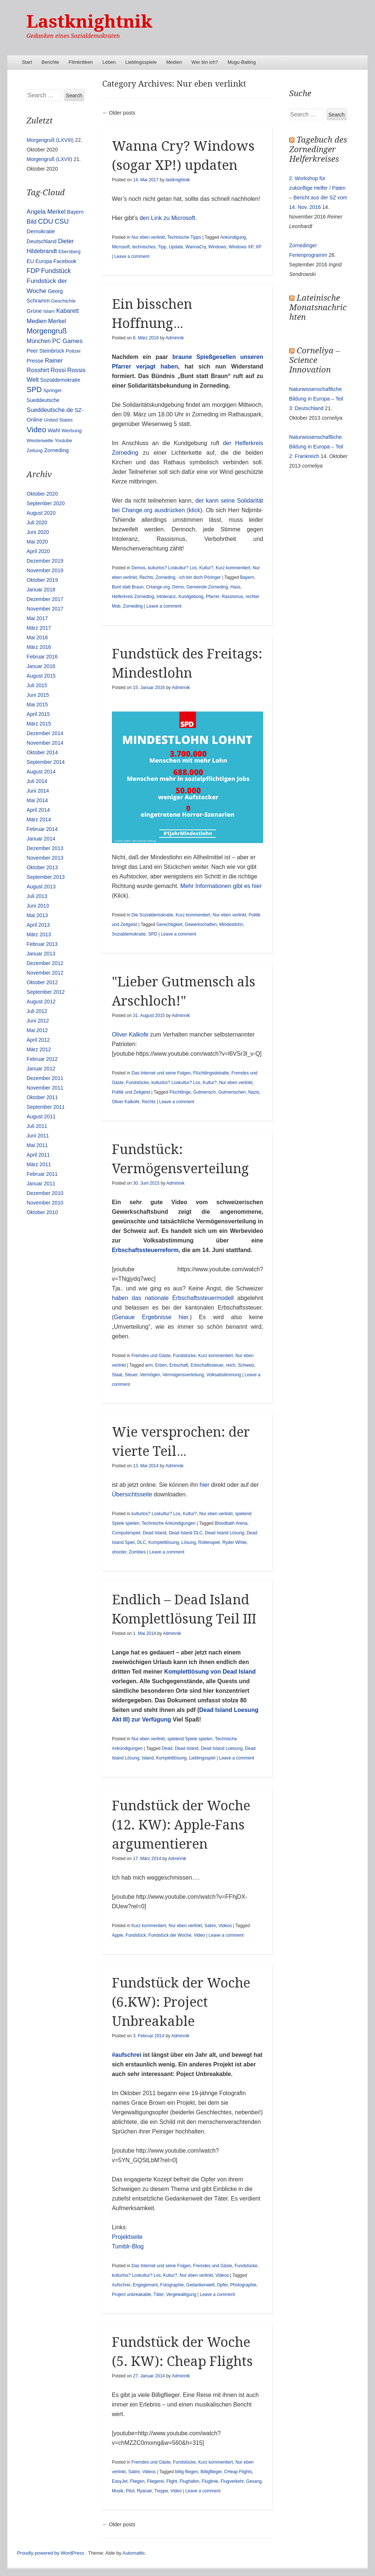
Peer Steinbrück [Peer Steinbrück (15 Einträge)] (45, 351)
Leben (109, 62)
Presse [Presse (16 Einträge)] (34, 361)
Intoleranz (166, 596)
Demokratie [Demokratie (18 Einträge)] (40, 231)
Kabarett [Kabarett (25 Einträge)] (67, 310)
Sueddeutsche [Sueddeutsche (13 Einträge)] (42, 400)
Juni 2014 (37, 791)
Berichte (50, 62)
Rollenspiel (209, 1542)
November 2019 (44, 570)
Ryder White (234, 1542)
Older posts (118, 113)
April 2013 (38, 925)
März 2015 (38, 724)
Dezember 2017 (44, 599)
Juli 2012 (36, 1011)
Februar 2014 (41, 829)
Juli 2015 (36, 685)
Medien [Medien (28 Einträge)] (36, 321)
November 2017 (44, 609)
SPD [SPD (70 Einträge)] (34, 389)
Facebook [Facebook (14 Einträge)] (64, 261)
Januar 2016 (40, 666)
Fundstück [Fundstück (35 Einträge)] (56, 271)
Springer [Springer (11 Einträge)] (52, 390)
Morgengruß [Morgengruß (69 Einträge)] (46, 331)
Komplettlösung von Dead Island (210, 1671)
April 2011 (38, 1155)
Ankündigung (233, 237)
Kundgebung (191, 596)
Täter (158, 2294)
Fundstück (135, 1935)
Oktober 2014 (42, 752)
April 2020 (38, 551)
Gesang (254, 2481)
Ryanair (144, 2490)
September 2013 (45, 877)
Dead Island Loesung (222, 1748)
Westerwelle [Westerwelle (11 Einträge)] (39, 440)
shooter (119, 1552)
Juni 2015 (37, 695)
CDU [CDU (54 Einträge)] (45, 221)
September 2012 (45, 992)
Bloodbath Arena (231, 1523)
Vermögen (150, 1374)
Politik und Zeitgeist (131, 1092)
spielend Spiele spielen (190, 1738)
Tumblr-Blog (128, 2246)
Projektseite (127, 2237)
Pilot (130, 2490)
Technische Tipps (184, 237)
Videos (224, 1925)
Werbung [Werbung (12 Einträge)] (71, 430)
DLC (141, 1542)
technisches (143, 246)
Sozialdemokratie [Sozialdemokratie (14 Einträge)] (60, 380)
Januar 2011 (40, 1183)
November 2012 (44, 973)
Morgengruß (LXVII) (49, 159)
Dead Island (154, 1532)
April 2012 (38, 1040)
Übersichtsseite (133, 1494)
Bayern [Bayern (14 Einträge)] (75, 212)
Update (176, 246)
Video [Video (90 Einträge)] (36, 429)
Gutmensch (204, 1092)
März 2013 (38, 934)
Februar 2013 (41, 944)
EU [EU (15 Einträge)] (30, 261)
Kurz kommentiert (233, 567)
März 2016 (38, 647)
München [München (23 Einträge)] (38, 341)
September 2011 (45, 1107)
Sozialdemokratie (129, 934)
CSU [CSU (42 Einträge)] (62, 221)
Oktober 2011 (42, 1097)
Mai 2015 (37, 704)
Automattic (134, 2553)
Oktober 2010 (42, 1212)
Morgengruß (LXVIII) (50, 140)
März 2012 (38, 1049)
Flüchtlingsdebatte (211, 1073)
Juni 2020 (37, 532)
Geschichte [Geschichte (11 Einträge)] (63, 301)
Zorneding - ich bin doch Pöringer (188, 577)
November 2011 (44, 1088)
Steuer (131, 1374)
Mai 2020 (37, 542)
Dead (167, 1748)
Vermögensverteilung (183, 1374)
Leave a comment (131, 256)
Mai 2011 (37, 1145)
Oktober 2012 (42, 982)
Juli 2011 (36, 1126)
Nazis (253, 1092)
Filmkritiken (81, 62)
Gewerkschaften (201, 924)
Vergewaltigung (181, 2294)
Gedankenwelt (200, 2284)
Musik (117, 2490)
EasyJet (120, 2481)
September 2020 (45, 503)
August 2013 (41, 886)
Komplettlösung (163, 1542)
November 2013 (44, 858)
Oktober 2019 (42, 580)
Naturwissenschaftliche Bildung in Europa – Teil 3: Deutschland (316, 398)
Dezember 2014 (44, 733)
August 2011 (41, 1116)
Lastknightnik (89, 21)
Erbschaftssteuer (207, 1365)
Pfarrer (212, 596)
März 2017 (38, 628)
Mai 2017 (37, 618)
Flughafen (189, 2481)
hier (204, 1485)
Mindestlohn (231, 924)
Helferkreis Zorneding (133, 596)
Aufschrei (121, 2284)
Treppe (161, 2490)
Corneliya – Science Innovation (314, 360)
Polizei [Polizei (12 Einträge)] (73, 351)
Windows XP (241, 246)
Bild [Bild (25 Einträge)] (31, 221)
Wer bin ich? (204, 62)
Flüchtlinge (180, 1092)
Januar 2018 (40, 590)
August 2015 (41, 676)
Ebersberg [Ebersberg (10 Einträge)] (70, 251)
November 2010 (44, 1203)
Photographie (243, 2284)
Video (199, 1935)
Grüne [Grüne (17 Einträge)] (34, 311)
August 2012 (41, 1001)
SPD (153, 934)
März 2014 (38, 819)
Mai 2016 (37, 637)
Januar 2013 (40, 954)
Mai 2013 (37, 915)
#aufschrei (126, 2055)
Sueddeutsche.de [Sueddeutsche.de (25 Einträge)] (49, 409)
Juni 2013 (37, 906)
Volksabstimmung (223, 1374)
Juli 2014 (36, 781)
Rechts (146, 577)
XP (259, 246)
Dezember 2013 (44, 848)
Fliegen (137, 2481)
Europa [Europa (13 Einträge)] (43, 261)
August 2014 (41, 772)
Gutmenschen (232, 1092)
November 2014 (44, 743)
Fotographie (172, 2284)
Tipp (162, 246)
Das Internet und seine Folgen (161, 1073)
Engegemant (145, 2284)
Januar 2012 (40, 1069)
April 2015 (38, 714)
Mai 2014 (37, 800)
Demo (178, 587)
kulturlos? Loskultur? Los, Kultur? (180, 567)
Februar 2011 (41, 1174)
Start (27, 62)
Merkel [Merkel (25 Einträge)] (57, 321)
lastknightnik (178, 179)
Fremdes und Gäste (150, 1355)
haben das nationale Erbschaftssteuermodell (174, 1298)
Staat (117, 1374)
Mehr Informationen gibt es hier (221, 886)
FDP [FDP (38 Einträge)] (33, 271)
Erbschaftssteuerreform (145, 1250)
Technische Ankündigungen (168, 1523)
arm (149, 1365)
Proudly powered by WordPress (50, 2553)
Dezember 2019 (44, 561)
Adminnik (175, 337)
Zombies (137, 1552)
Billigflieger (211, 2471)
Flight (171, 2481)
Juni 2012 (37, 1021)
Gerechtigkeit (169, 924)
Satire (210, 1925)
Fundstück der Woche (169, 1935)
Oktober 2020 (42, 494)
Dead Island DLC (185, 1532)
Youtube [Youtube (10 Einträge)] (63, 440)
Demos (138, 567)
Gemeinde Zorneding (207, 587)
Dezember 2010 (44, 1193)
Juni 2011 (37, 1136)
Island (147, 1758)
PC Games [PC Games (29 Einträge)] (67, 341)
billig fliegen (186, 2471)
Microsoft (121, 246)
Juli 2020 (36, 522)
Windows (217, 246)
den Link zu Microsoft (167, 218)
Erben (161, 1365)
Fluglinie (210, 2481)
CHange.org (158, 587)
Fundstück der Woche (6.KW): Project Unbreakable (181, 2002)
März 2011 (38, 1164)
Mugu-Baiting (241, 62)
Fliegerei (155, 2481)
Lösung (188, 1542)
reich (231, 1365)
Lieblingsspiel (202, 1758)
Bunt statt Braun (128, 587)
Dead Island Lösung (224, 1532)
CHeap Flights (238, 2471)
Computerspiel (126, 1532)
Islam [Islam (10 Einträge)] (49, 311)
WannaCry (195, 246)
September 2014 (45, 762)
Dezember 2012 (44, 963)
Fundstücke (137, 1082)
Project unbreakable (131, 2294)
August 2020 (41, 513)
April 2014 (38, 810)
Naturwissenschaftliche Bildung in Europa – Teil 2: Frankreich (316, 446)
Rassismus (232, 596)
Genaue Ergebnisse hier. (152, 1317)
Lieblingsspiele (140, 62)
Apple (117, 1935)
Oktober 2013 (42, 867)
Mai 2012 (37, 1030)
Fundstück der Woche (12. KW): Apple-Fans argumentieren (181, 1825)
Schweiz (246, 1365)
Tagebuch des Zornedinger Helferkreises (318, 149)
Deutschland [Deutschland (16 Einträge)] (41, 241)
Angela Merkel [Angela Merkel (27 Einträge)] (46, 211)
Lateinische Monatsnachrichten (318, 307)
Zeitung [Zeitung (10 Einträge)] (34, 450)
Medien (174, 62)
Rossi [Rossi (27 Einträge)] (58, 370)
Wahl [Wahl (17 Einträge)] (54, 430)
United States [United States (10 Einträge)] (58, 420)
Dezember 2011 (44, 1078)
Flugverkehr (232, 2481)
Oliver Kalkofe (130, 1034)
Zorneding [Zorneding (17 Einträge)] (56, 450)
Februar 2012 (41, 1059)
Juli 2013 (36, 896)
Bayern (247, 577)
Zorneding (133, 606)
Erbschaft (178, 1365)
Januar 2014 (40, 839)
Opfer (222, 2284)
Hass (235, 587)
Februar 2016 (41, 657)
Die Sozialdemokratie (152, 914)
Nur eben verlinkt (148, 237)
